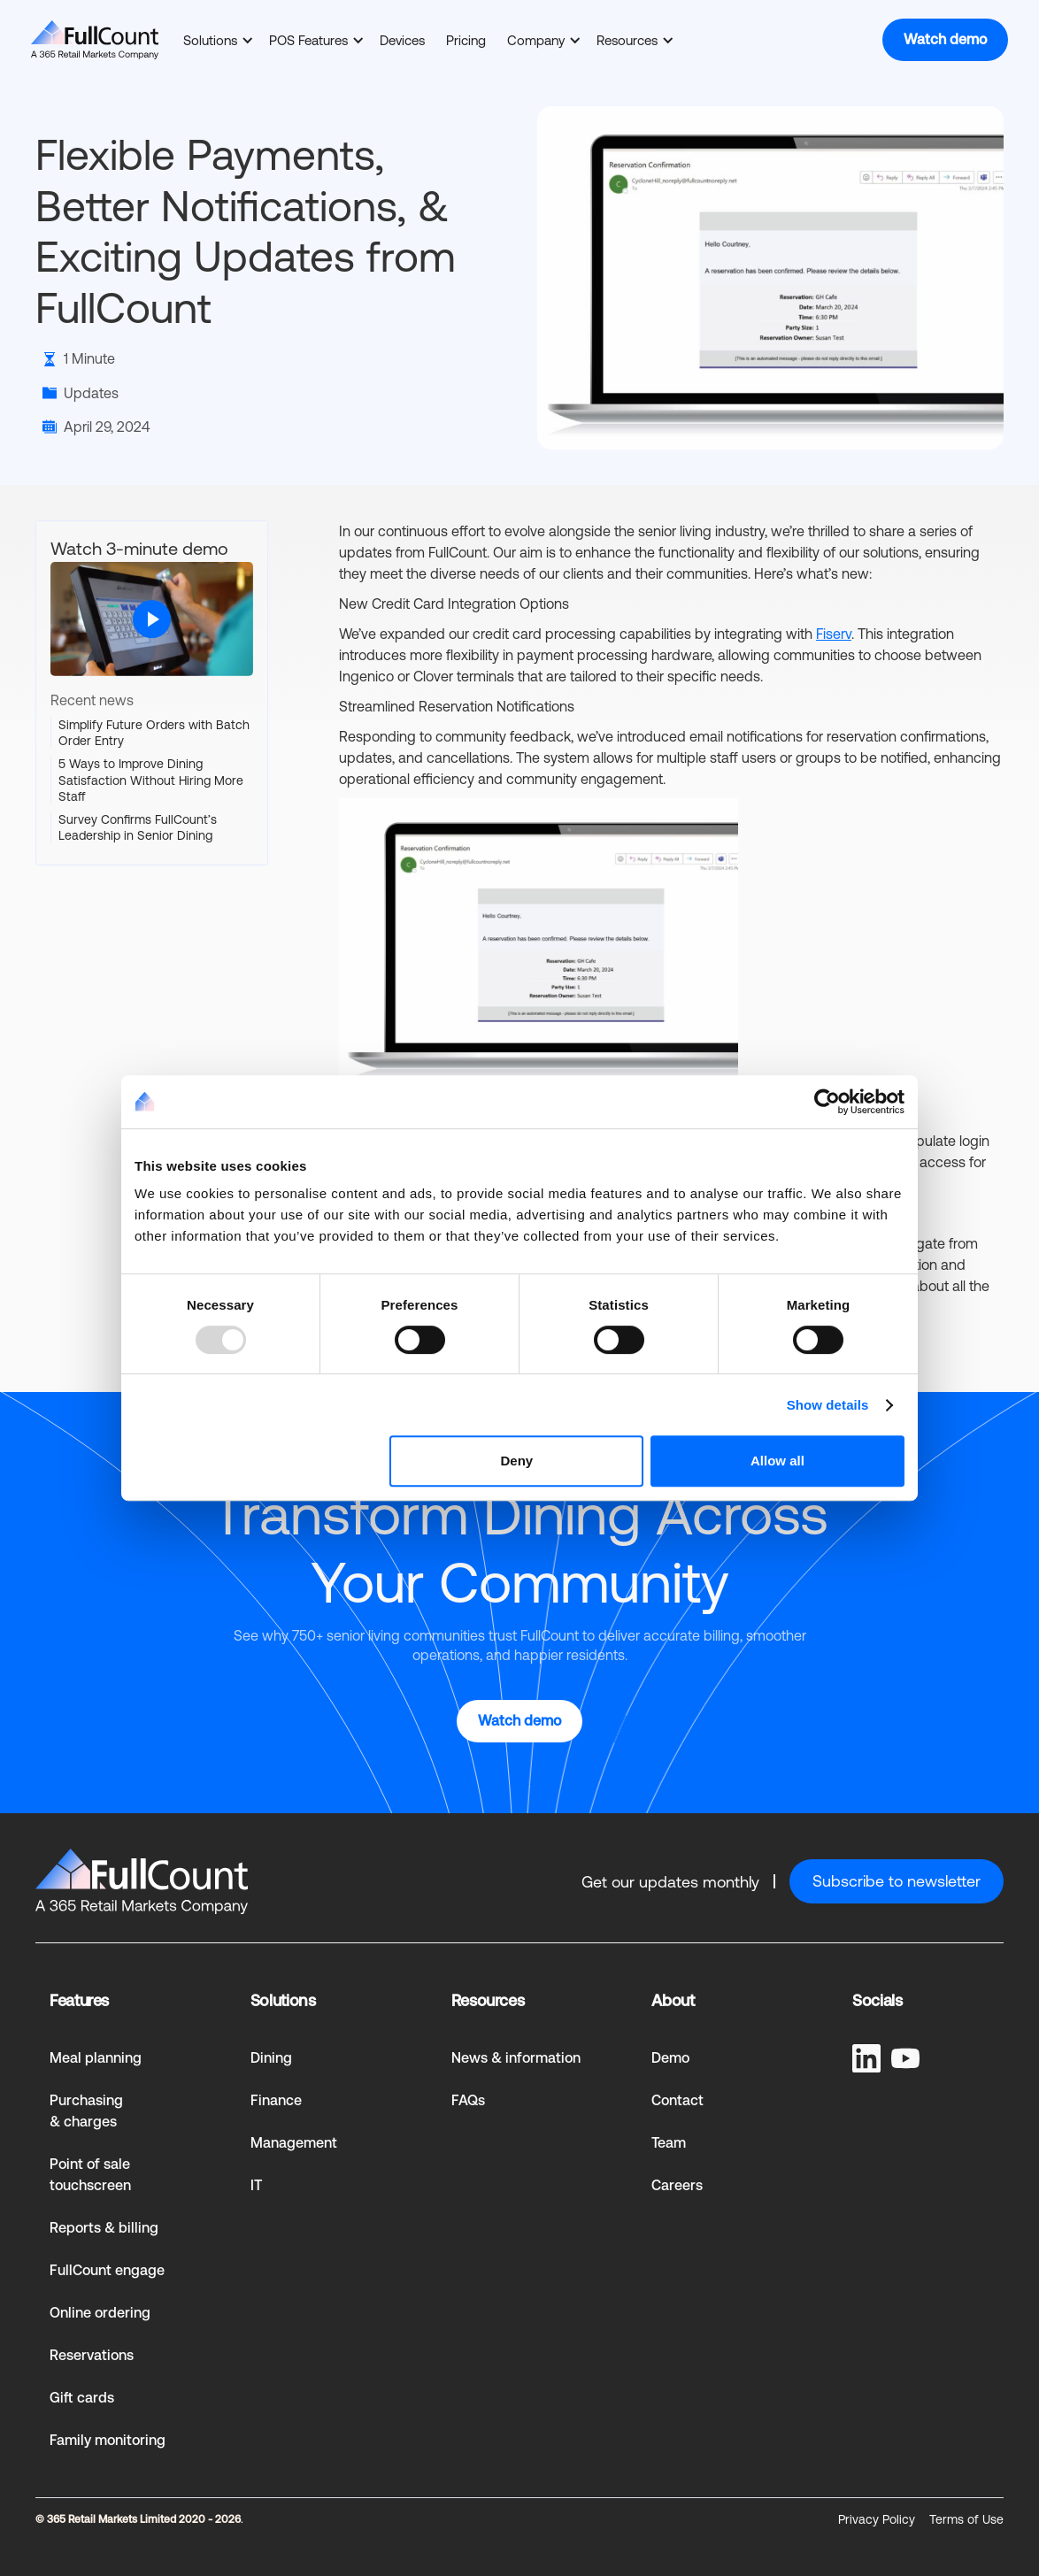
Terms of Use (966, 2519)
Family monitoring (107, 2440)
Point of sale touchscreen (90, 2175)
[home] (94, 39)
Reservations (92, 2355)
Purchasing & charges (86, 2111)
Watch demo (945, 39)
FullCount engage (107, 2270)
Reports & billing (104, 2227)
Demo (670, 2057)
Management (293, 2142)
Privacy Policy (876, 2519)
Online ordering (100, 2312)
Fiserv (833, 634)
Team (668, 2142)
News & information (516, 2057)
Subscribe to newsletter (896, 1881)
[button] (215, 40)
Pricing (466, 40)
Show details (828, 1404)
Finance (276, 2100)
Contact (677, 2100)
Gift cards (82, 2397)
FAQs (468, 2100)
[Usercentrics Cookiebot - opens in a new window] (827, 1101)
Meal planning (96, 2057)
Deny (517, 1460)
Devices (402, 40)
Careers (677, 2185)
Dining (271, 2057)
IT (256, 2185)
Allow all (777, 1460)
